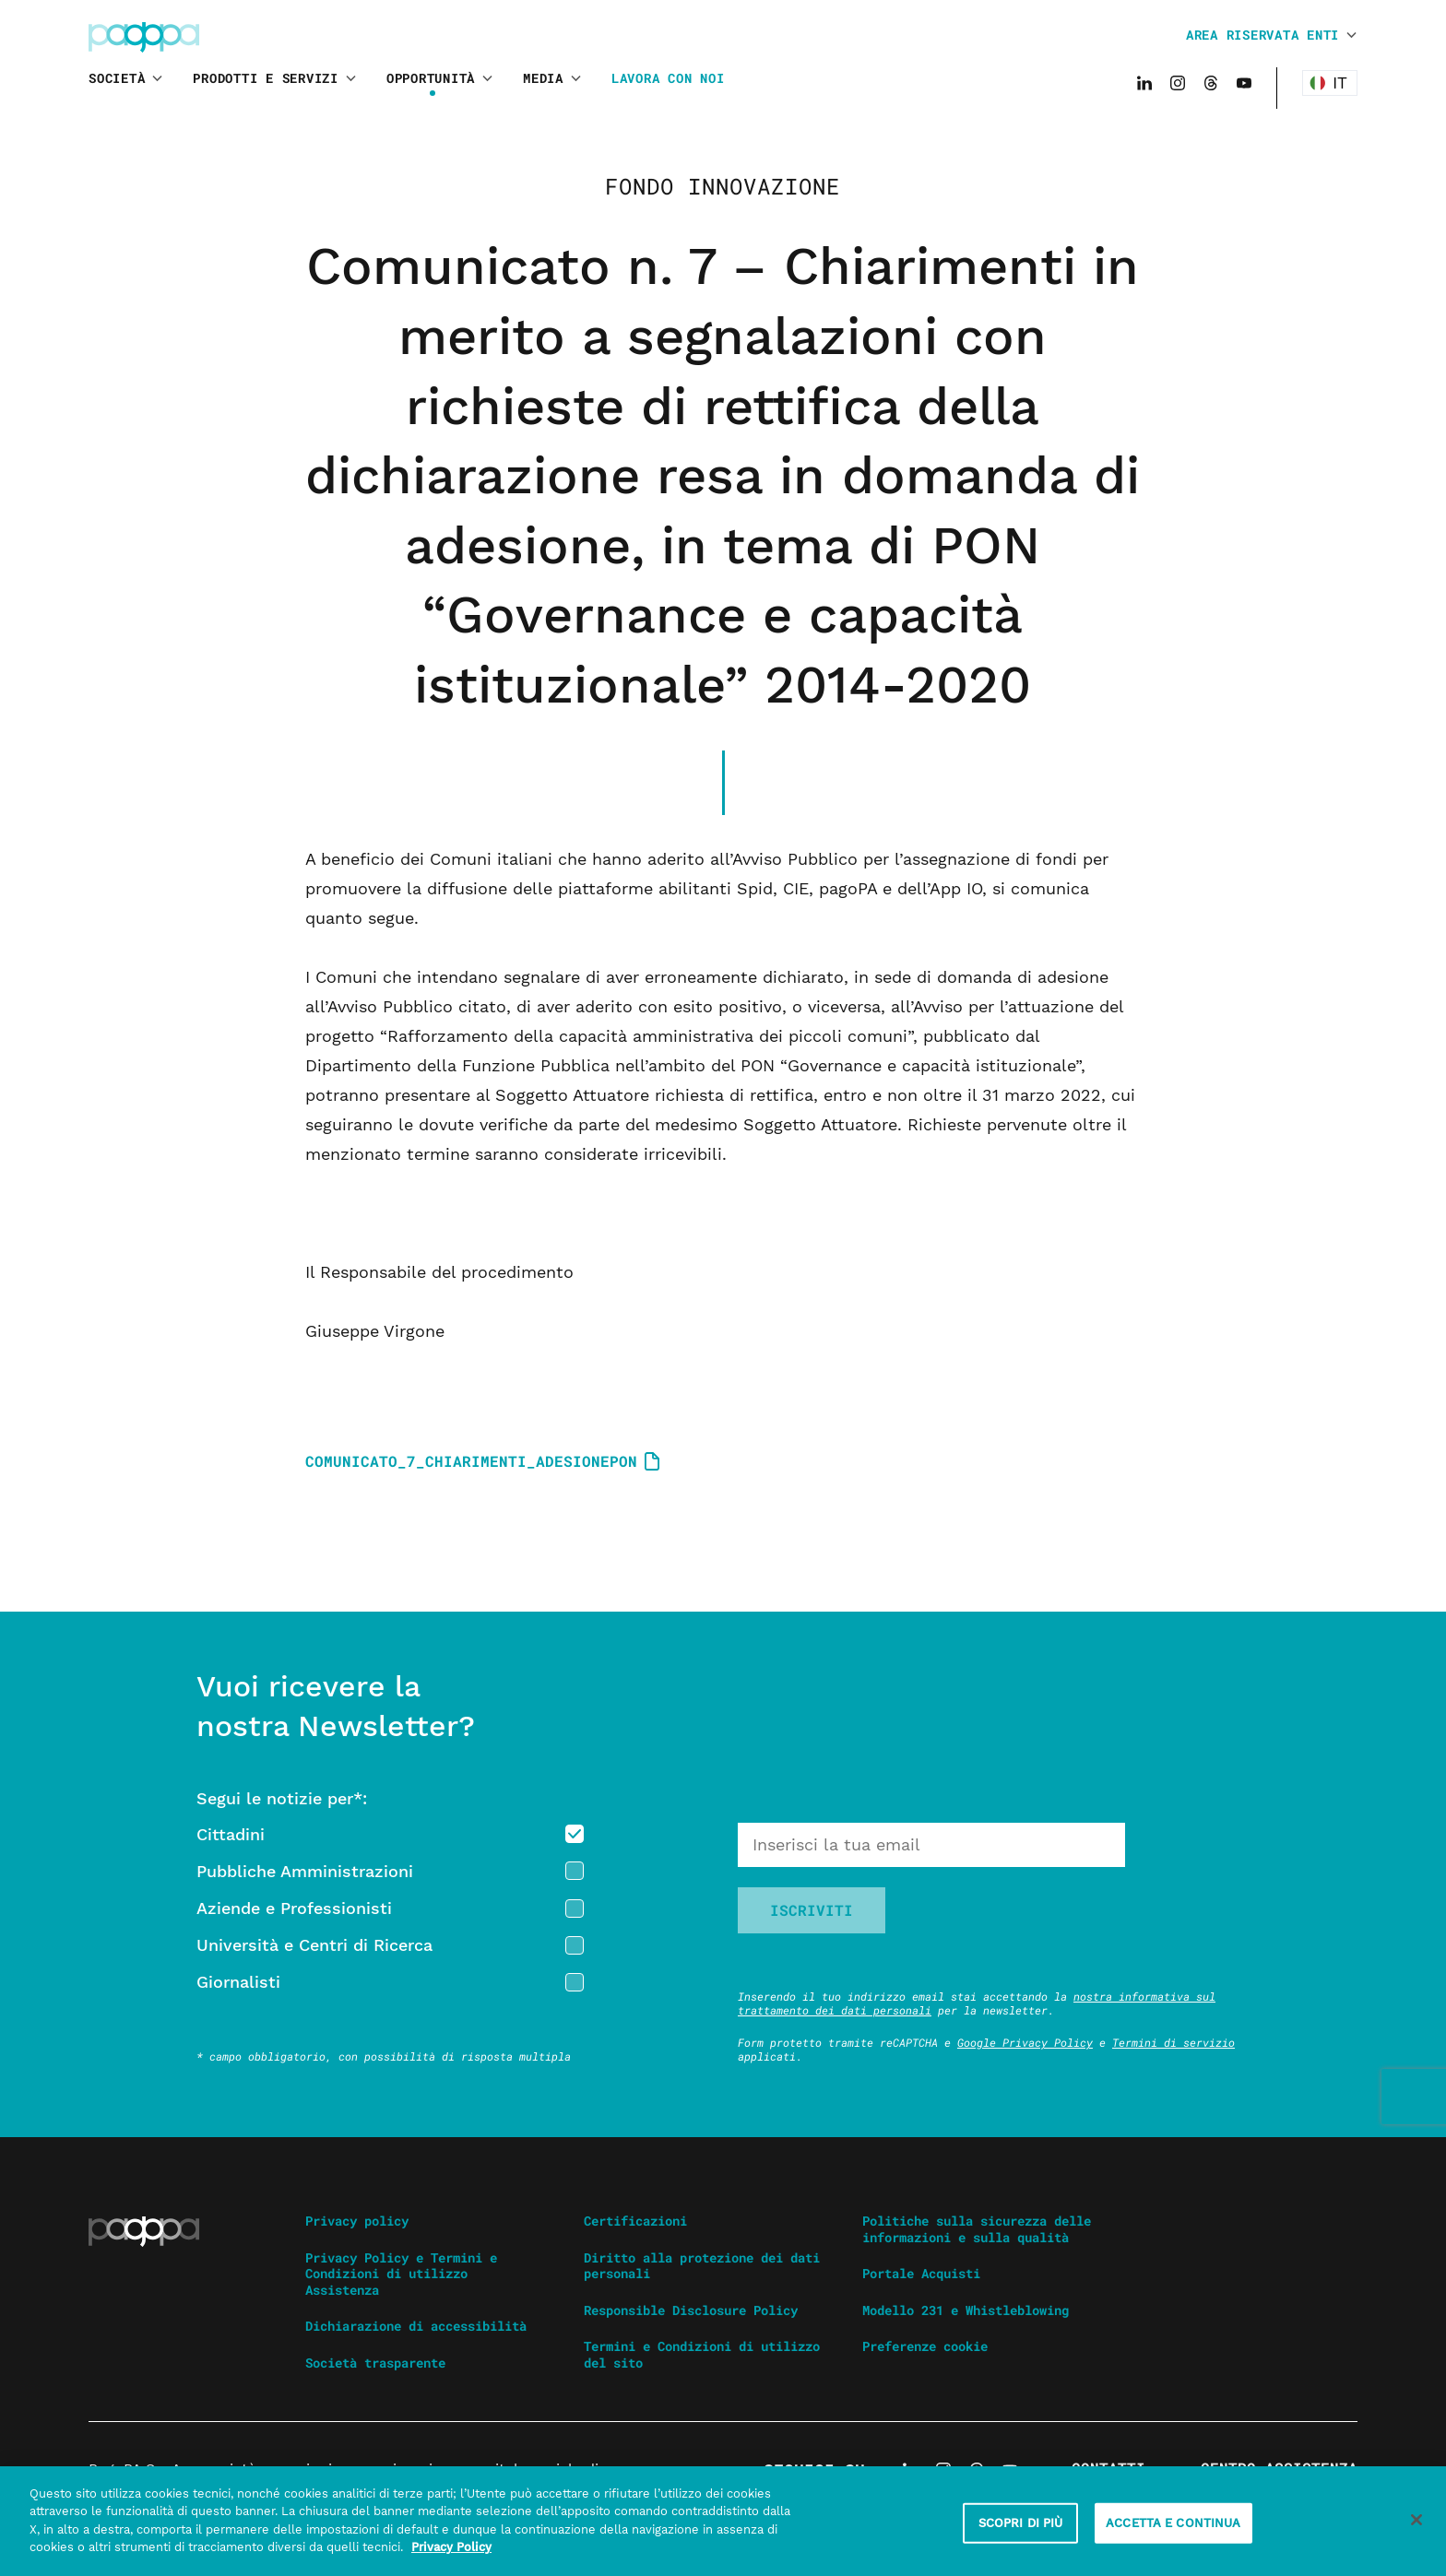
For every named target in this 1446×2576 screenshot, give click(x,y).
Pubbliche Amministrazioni (304, 1871)
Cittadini (230, 1834)
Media (543, 78)
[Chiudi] (1416, 2530)
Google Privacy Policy (1025, 2042)
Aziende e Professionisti (294, 1908)
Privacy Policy (451, 2557)
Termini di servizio (1173, 2042)
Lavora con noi (668, 78)
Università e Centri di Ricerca (314, 1945)
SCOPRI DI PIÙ (1020, 2533)
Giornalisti (238, 1981)
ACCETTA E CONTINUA (1173, 2533)
